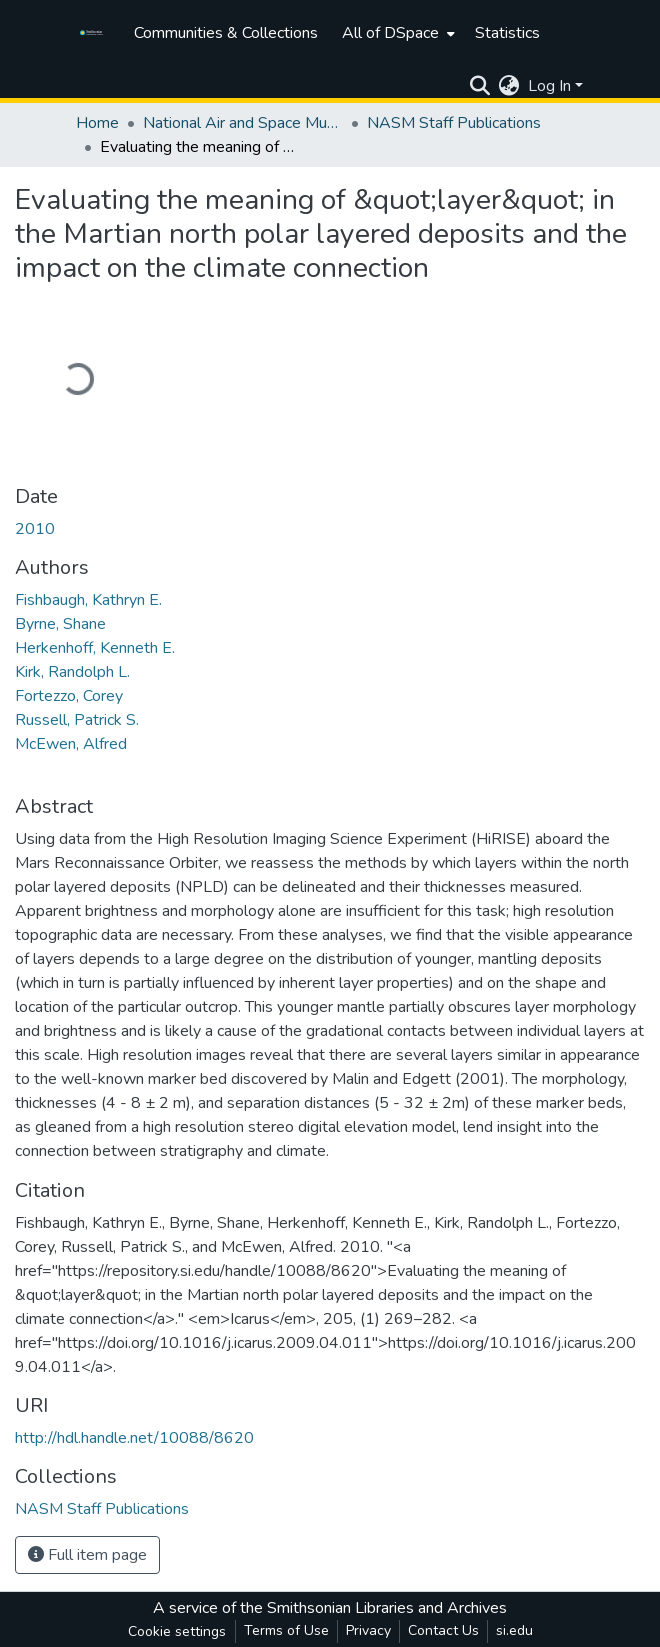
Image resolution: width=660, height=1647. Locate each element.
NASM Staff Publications (454, 123)
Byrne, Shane (60, 624)
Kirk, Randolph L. (72, 672)
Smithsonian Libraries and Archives (387, 1608)
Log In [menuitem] (549, 86)
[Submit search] (480, 86)
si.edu (514, 1630)
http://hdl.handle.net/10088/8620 (134, 1438)
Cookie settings (177, 1631)
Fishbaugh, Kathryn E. (88, 600)
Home (97, 123)
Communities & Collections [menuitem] (226, 33)
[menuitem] (396, 33)
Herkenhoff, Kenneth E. (95, 648)
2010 (35, 529)
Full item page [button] (87, 1555)
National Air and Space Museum (243, 123)
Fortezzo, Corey (69, 696)
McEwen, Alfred (71, 744)
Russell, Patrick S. (77, 720)
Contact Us (443, 1630)
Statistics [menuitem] (507, 33)
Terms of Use (286, 1630)
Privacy (368, 1630)
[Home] (94, 33)
